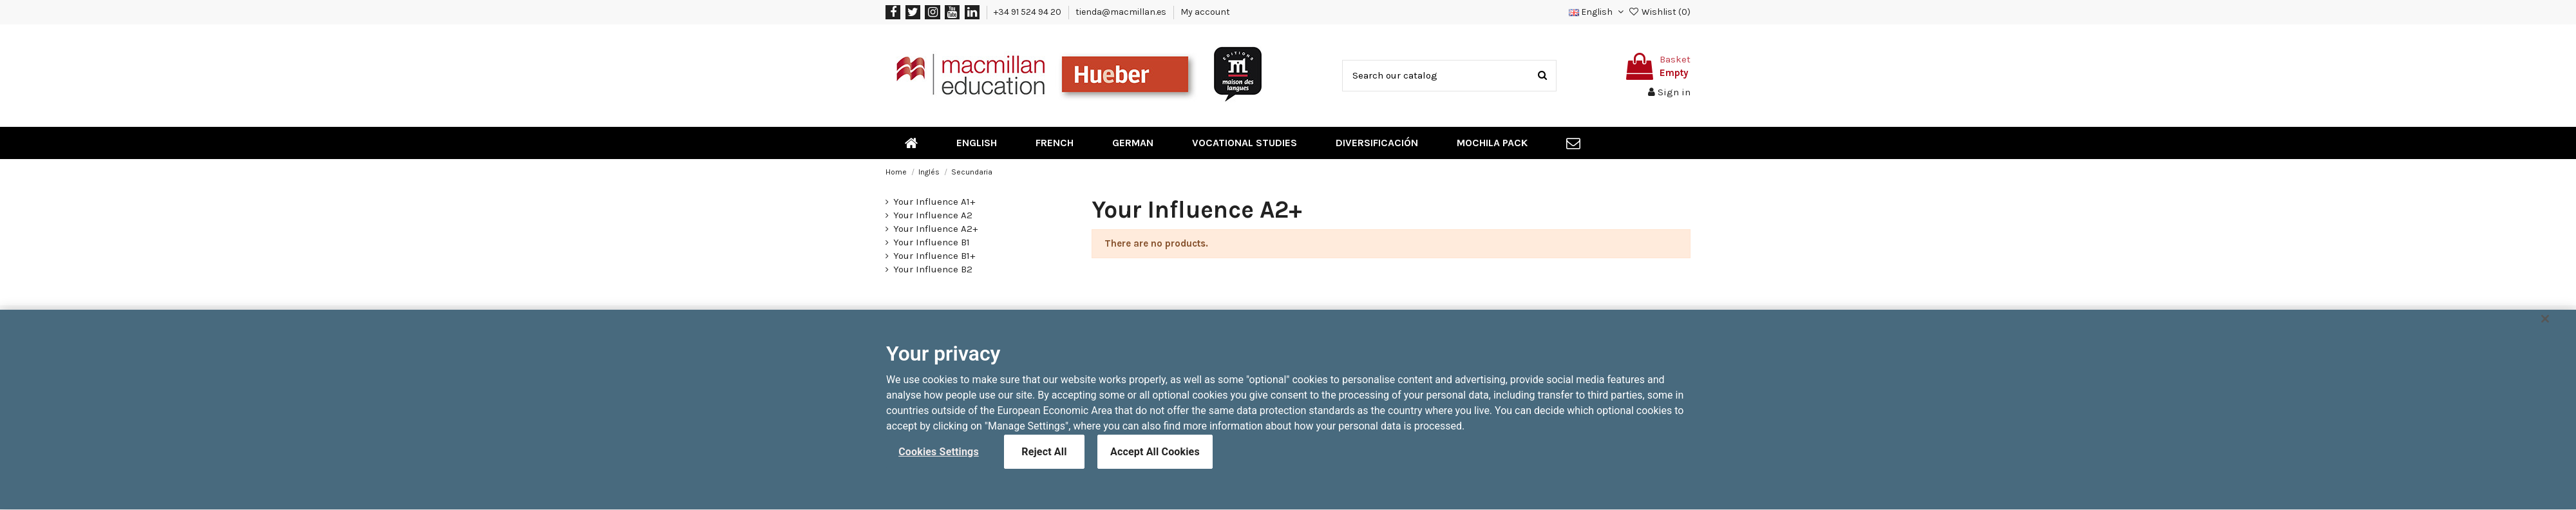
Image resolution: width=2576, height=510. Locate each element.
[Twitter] (912, 12)
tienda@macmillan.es (1121, 11)
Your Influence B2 (932, 269)
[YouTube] (952, 12)
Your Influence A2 (932, 215)
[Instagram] (932, 12)
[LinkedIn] (972, 12)
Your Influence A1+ (934, 201)
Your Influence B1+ (934, 255)
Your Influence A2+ (935, 228)
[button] (1597, 11)
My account (1205, 11)
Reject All (1043, 458)
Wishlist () (1659, 11)
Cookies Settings (938, 458)
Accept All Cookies (1155, 458)
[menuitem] (911, 143)
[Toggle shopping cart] (1656, 66)
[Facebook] (893, 12)
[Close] (2545, 326)
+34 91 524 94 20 (1028, 11)
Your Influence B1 (931, 242)
